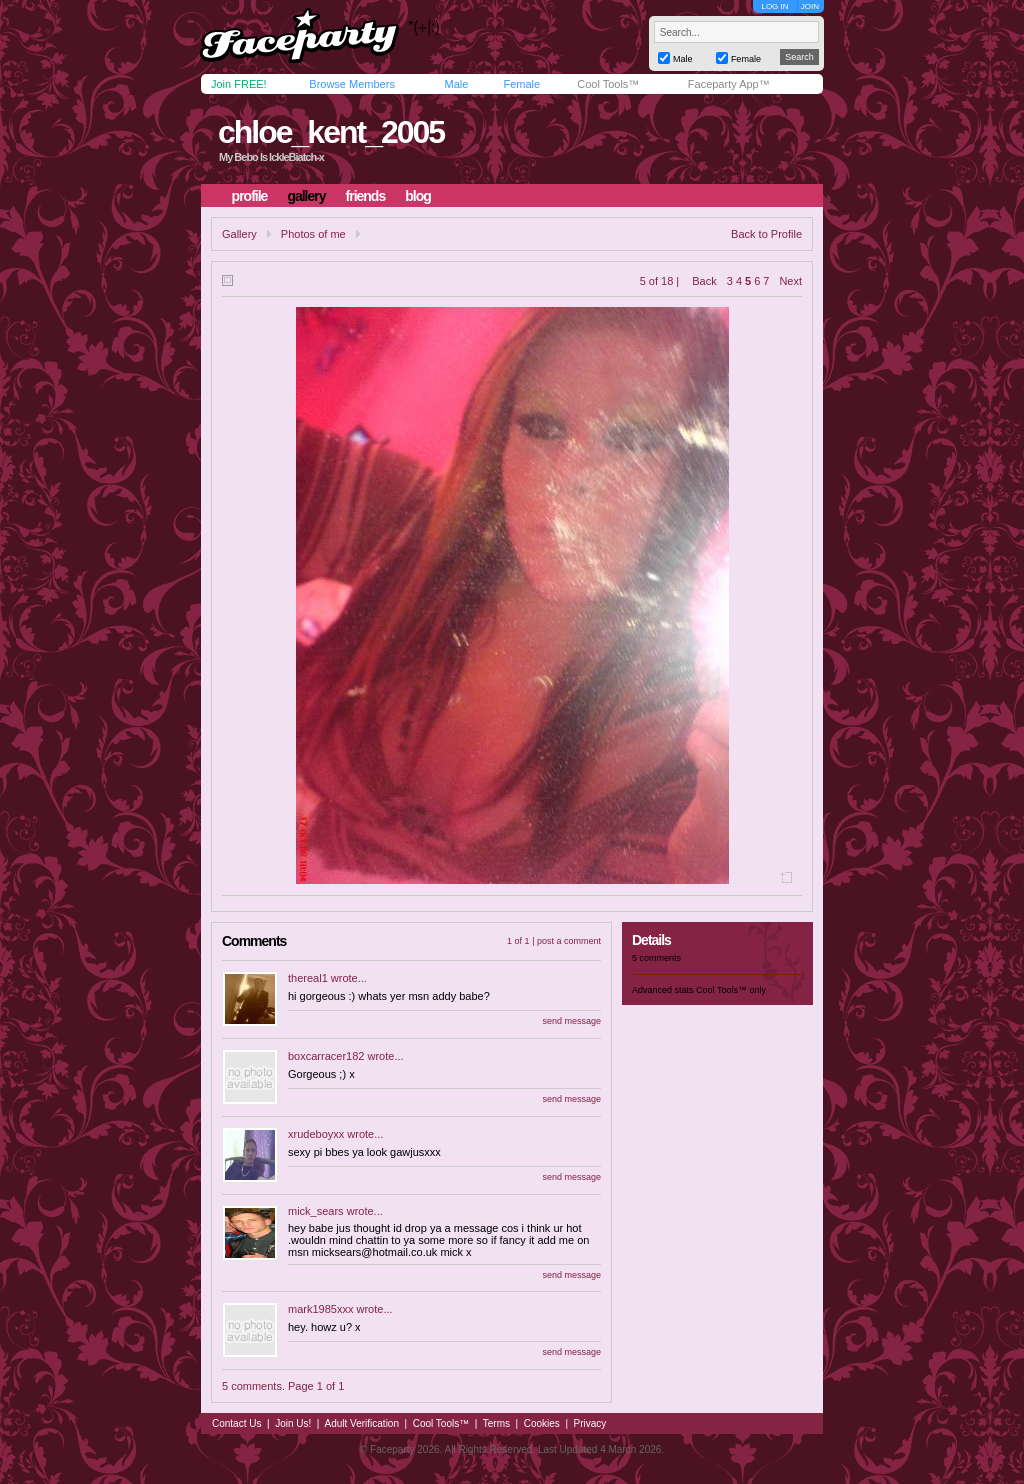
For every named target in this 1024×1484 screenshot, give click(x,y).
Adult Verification (361, 1423)
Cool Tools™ (608, 84)
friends (366, 196)
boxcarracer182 (326, 1056)
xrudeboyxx (316, 1134)
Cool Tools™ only (731, 990)
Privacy (590, 1423)
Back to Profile (766, 234)
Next (790, 281)
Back (704, 281)
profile (250, 196)
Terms (496, 1423)
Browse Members (352, 84)
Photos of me (313, 234)
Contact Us (236, 1423)
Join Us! (293, 1423)
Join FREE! (239, 84)
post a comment (569, 941)
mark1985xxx (320, 1309)
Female (521, 84)
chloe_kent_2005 (331, 132)
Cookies (542, 1423)
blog (418, 196)
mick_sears (316, 1211)
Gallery (239, 234)
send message (571, 1021)
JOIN (810, 6)
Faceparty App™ (729, 84)
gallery (306, 196)
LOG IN (774, 6)
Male (456, 84)
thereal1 (308, 978)
